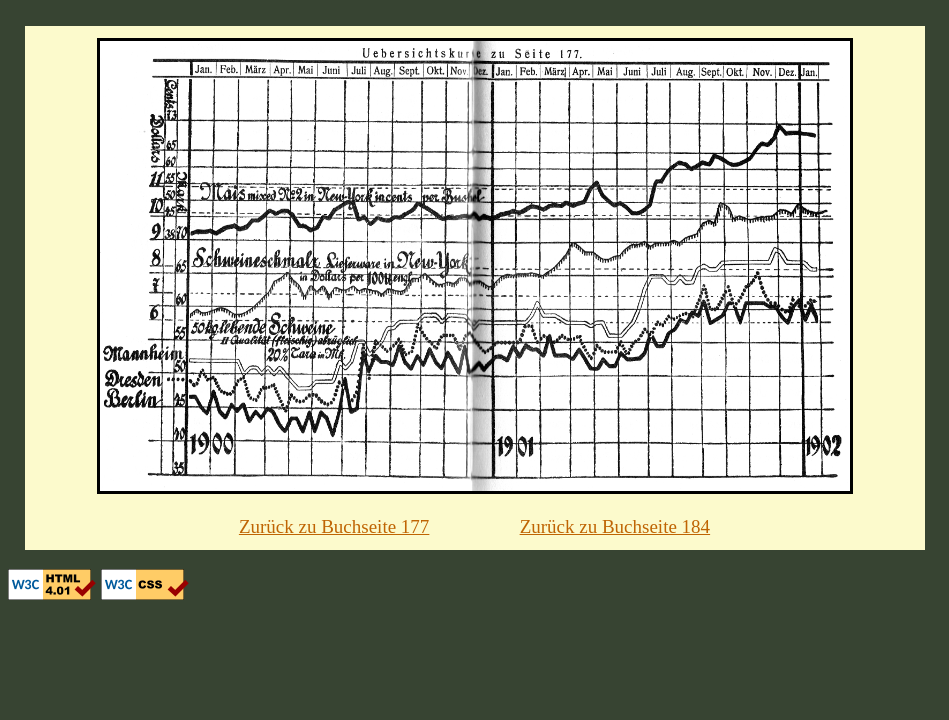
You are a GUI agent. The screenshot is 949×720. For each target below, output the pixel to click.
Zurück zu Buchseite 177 (334, 526)
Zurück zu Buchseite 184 (615, 526)
